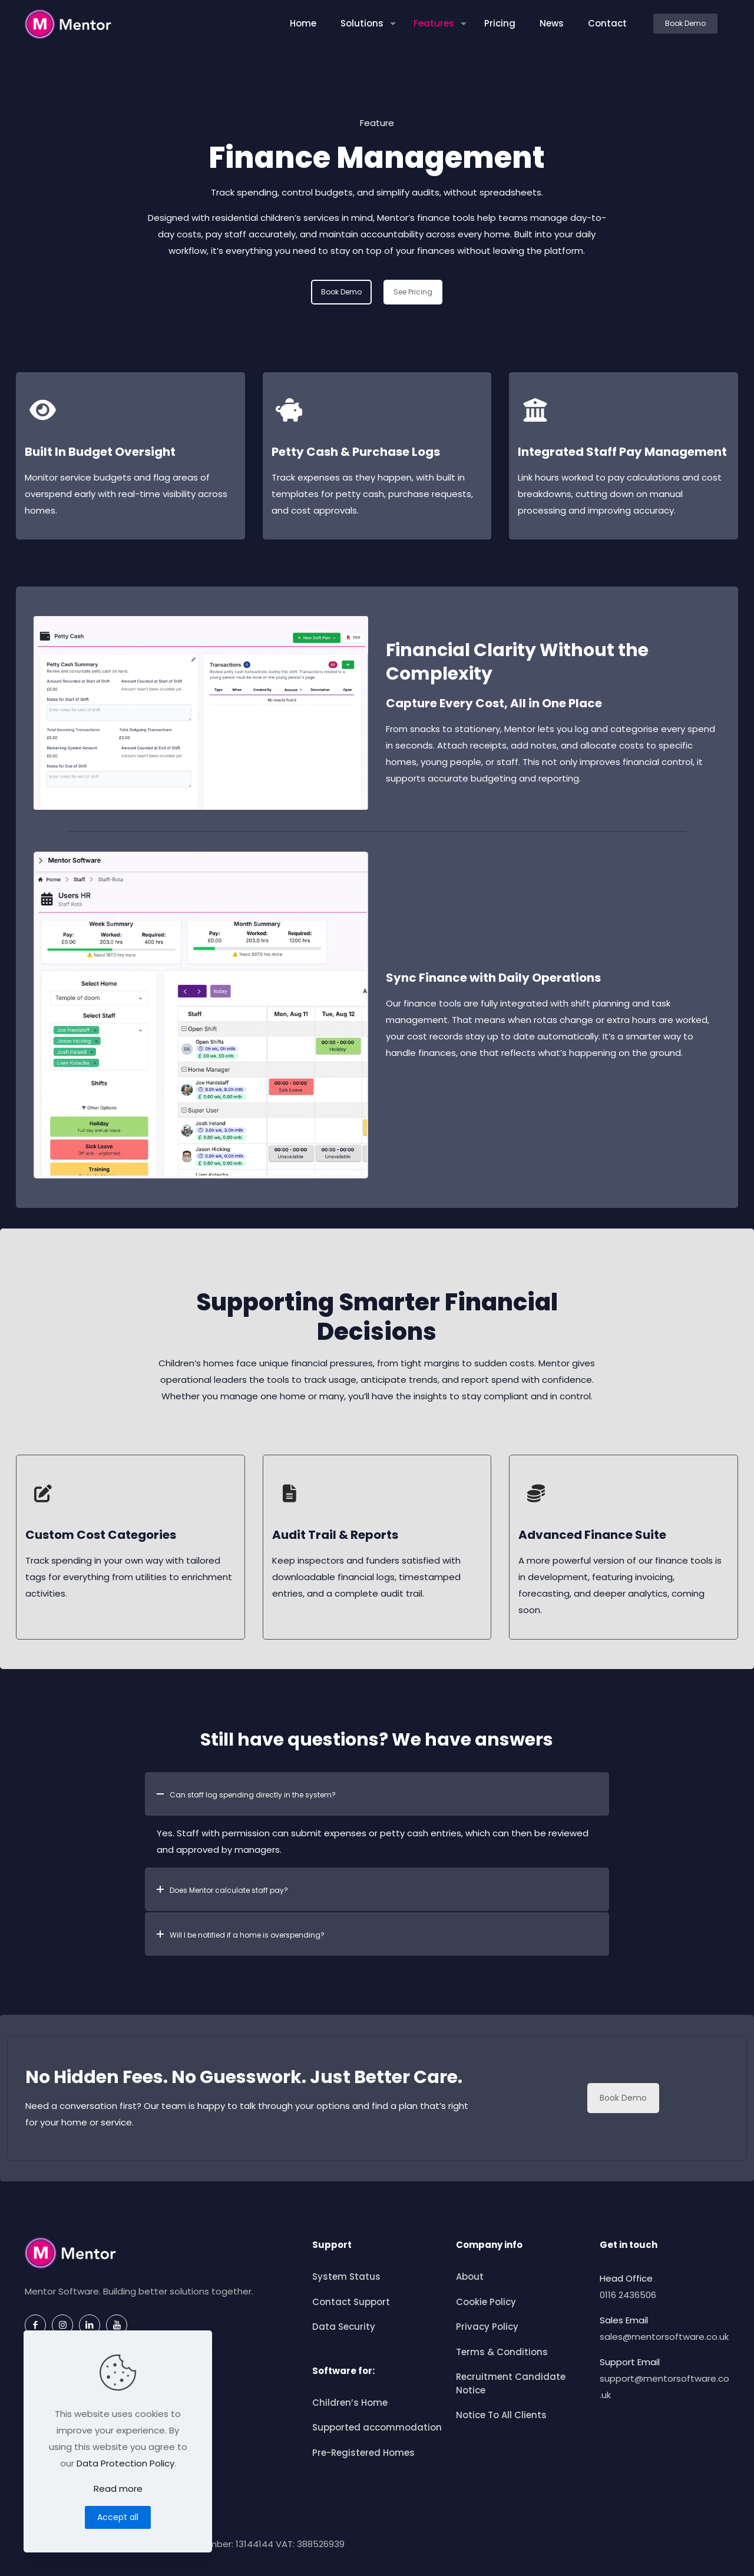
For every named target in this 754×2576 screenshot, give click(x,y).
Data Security (343, 2326)
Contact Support (351, 2302)
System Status (346, 2276)
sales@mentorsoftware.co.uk (664, 2336)
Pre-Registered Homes (363, 2452)
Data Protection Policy (125, 2463)
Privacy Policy (487, 2326)
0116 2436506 (628, 2295)
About (470, 2276)
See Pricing (412, 292)
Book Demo (685, 23)
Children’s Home (350, 2402)
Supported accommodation (377, 2427)
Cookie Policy (486, 2302)
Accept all (117, 2517)
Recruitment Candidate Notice (511, 2383)
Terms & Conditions (502, 2352)
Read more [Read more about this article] (118, 2488)
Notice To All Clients (501, 2415)
